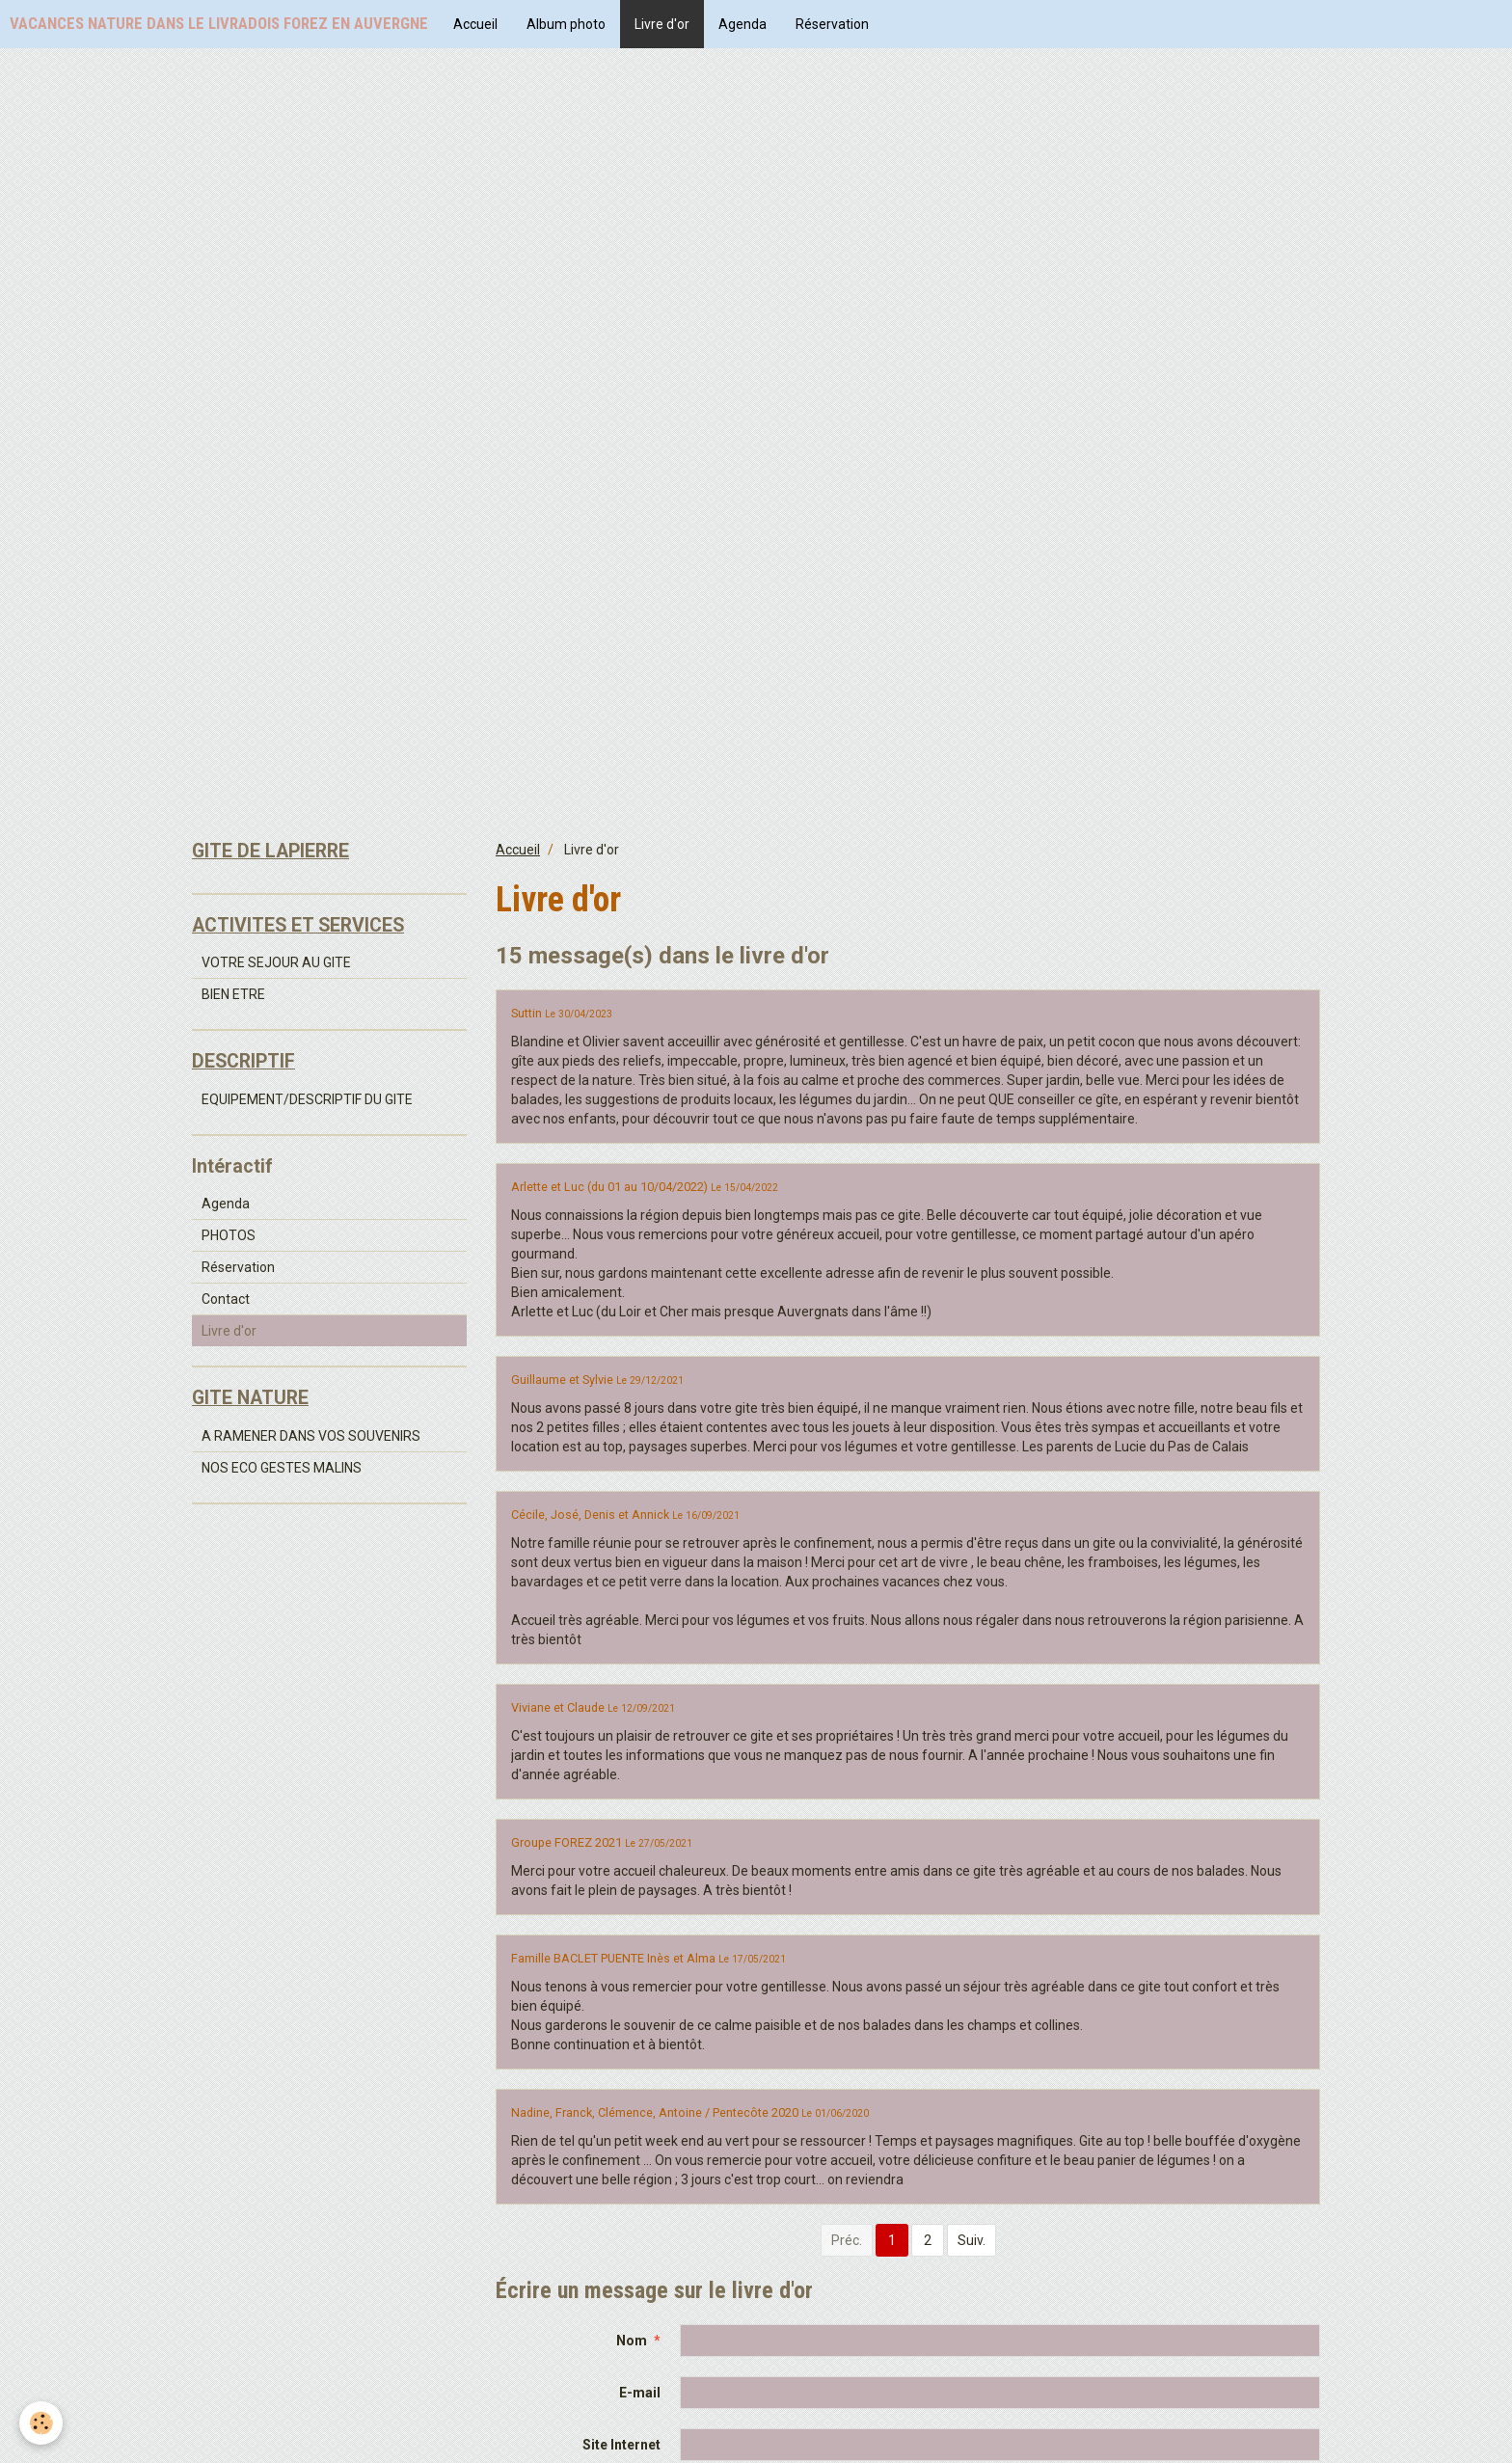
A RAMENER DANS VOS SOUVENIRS (311, 1436)
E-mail (640, 2392)
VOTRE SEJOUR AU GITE (276, 962)
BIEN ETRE (233, 994)
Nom (631, 2340)
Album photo (566, 24)
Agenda (742, 24)
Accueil (475, 24)
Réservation (832, 24)
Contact (226, 1299)
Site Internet (621, 2444)
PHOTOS (229, 1235)
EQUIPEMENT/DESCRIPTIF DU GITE (307, 1099)
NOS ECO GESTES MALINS (282, 1467)
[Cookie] (41, 2423)
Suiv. (972, 2240)
